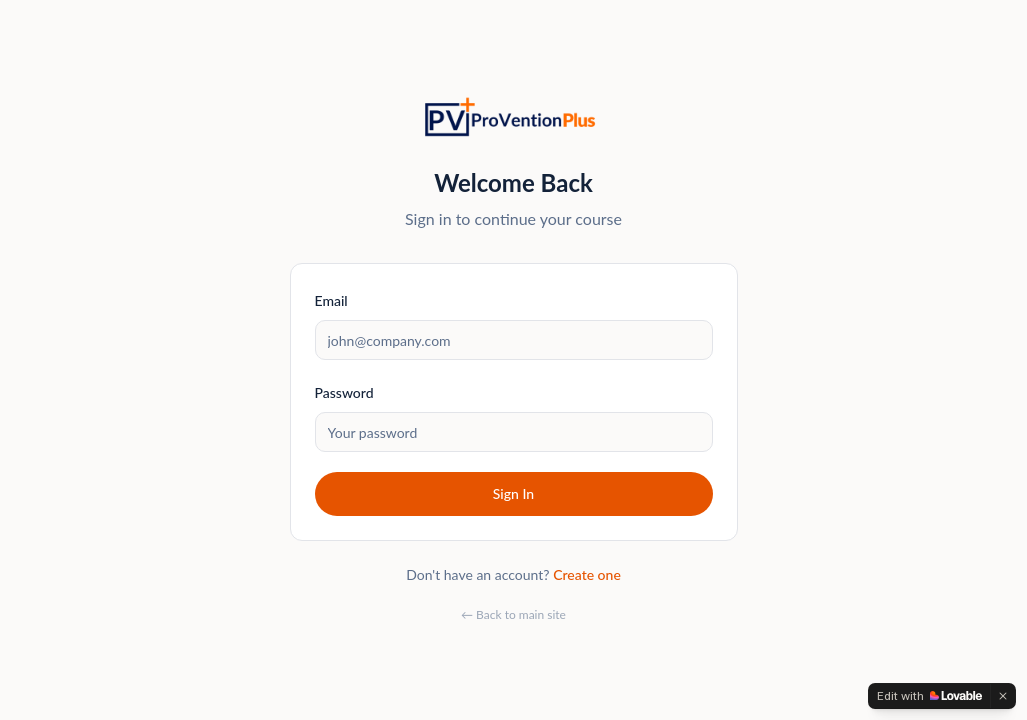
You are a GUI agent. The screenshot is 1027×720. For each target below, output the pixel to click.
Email (331, 300)
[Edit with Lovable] (929, 696)
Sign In (513, 493)
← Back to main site (513, 614)
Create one (587, 574)
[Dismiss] (1003, 696)
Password (344, 392)
